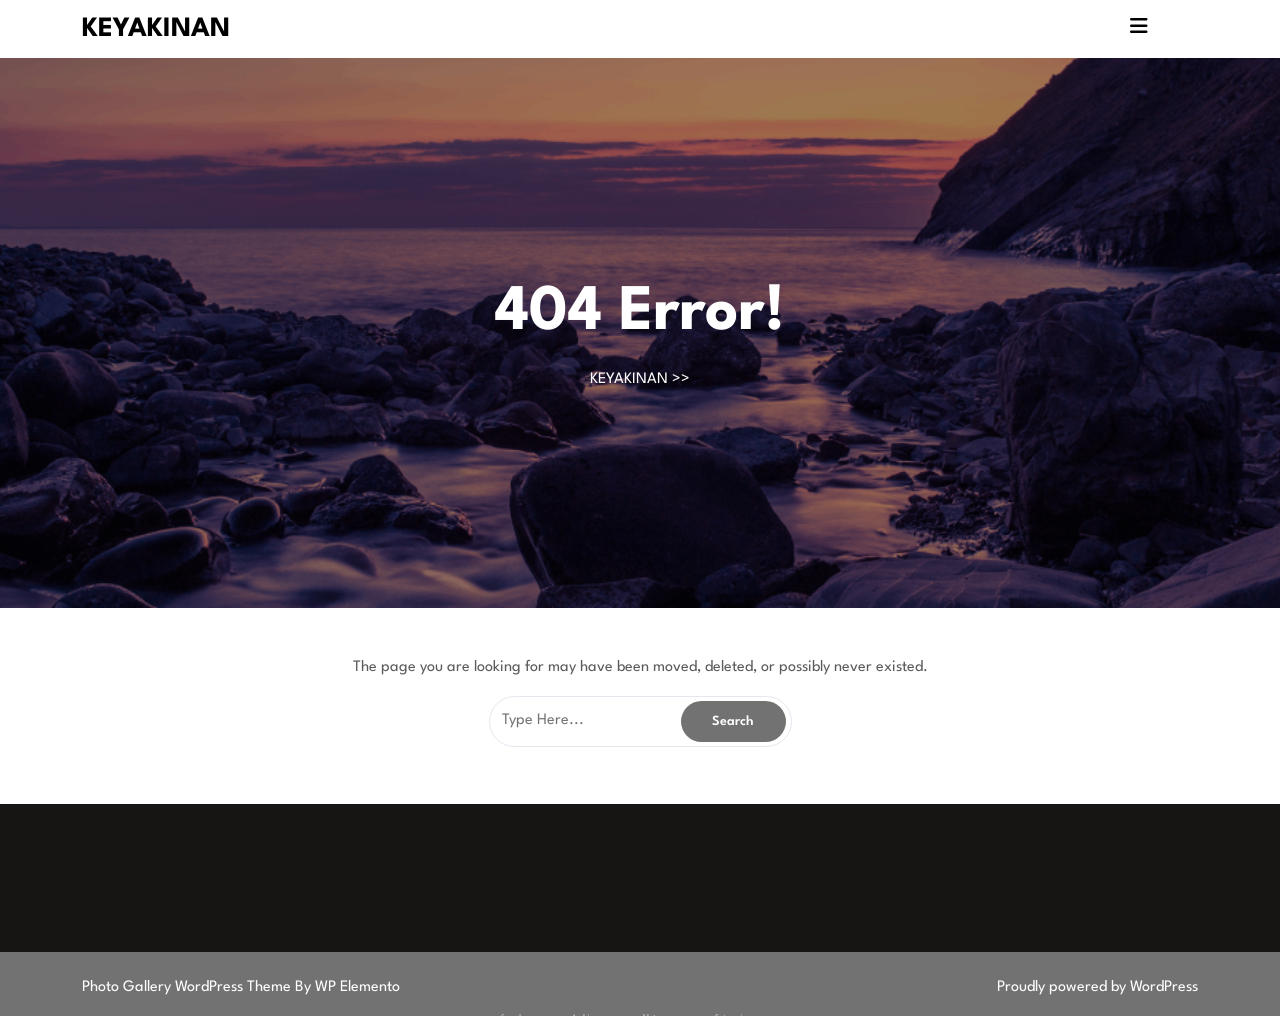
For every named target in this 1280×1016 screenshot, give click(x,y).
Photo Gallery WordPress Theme (188, 987)
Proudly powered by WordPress (1097, 987)
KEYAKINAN (156, 29)
